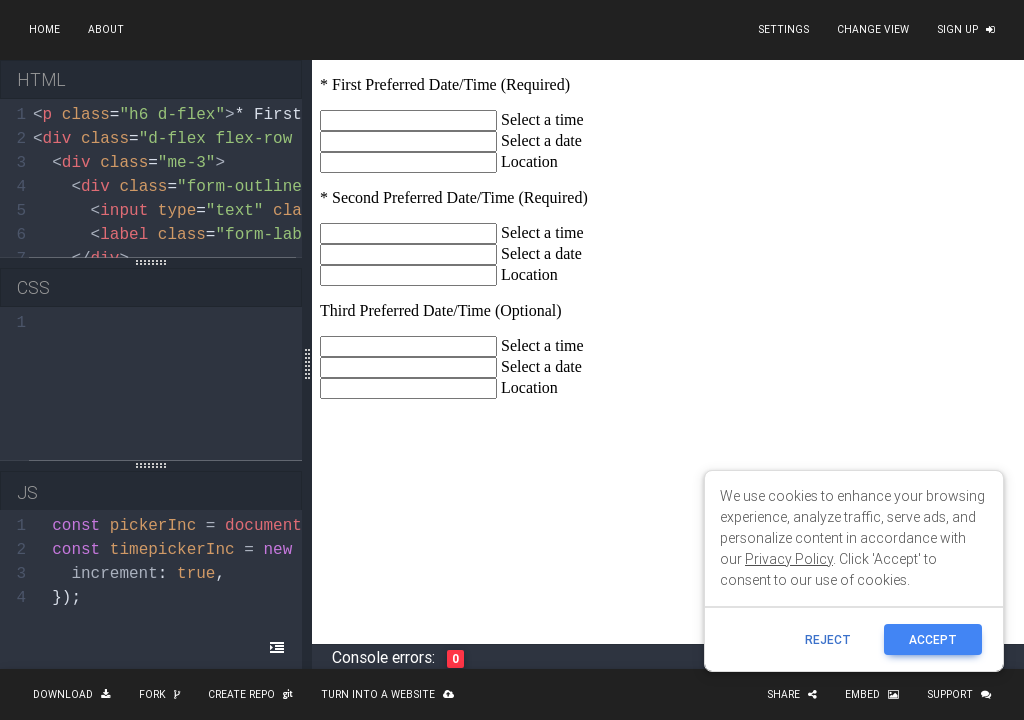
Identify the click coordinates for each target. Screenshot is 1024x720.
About (106, 29)
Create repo (250, 694)
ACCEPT (933, 639)
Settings (783, 29)
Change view (873, 29)
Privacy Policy (789, 559)
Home (44, 29)
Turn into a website (387, 694)
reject (828, 639)
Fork (159, 694)
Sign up (966, 29)
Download (72, 694)
